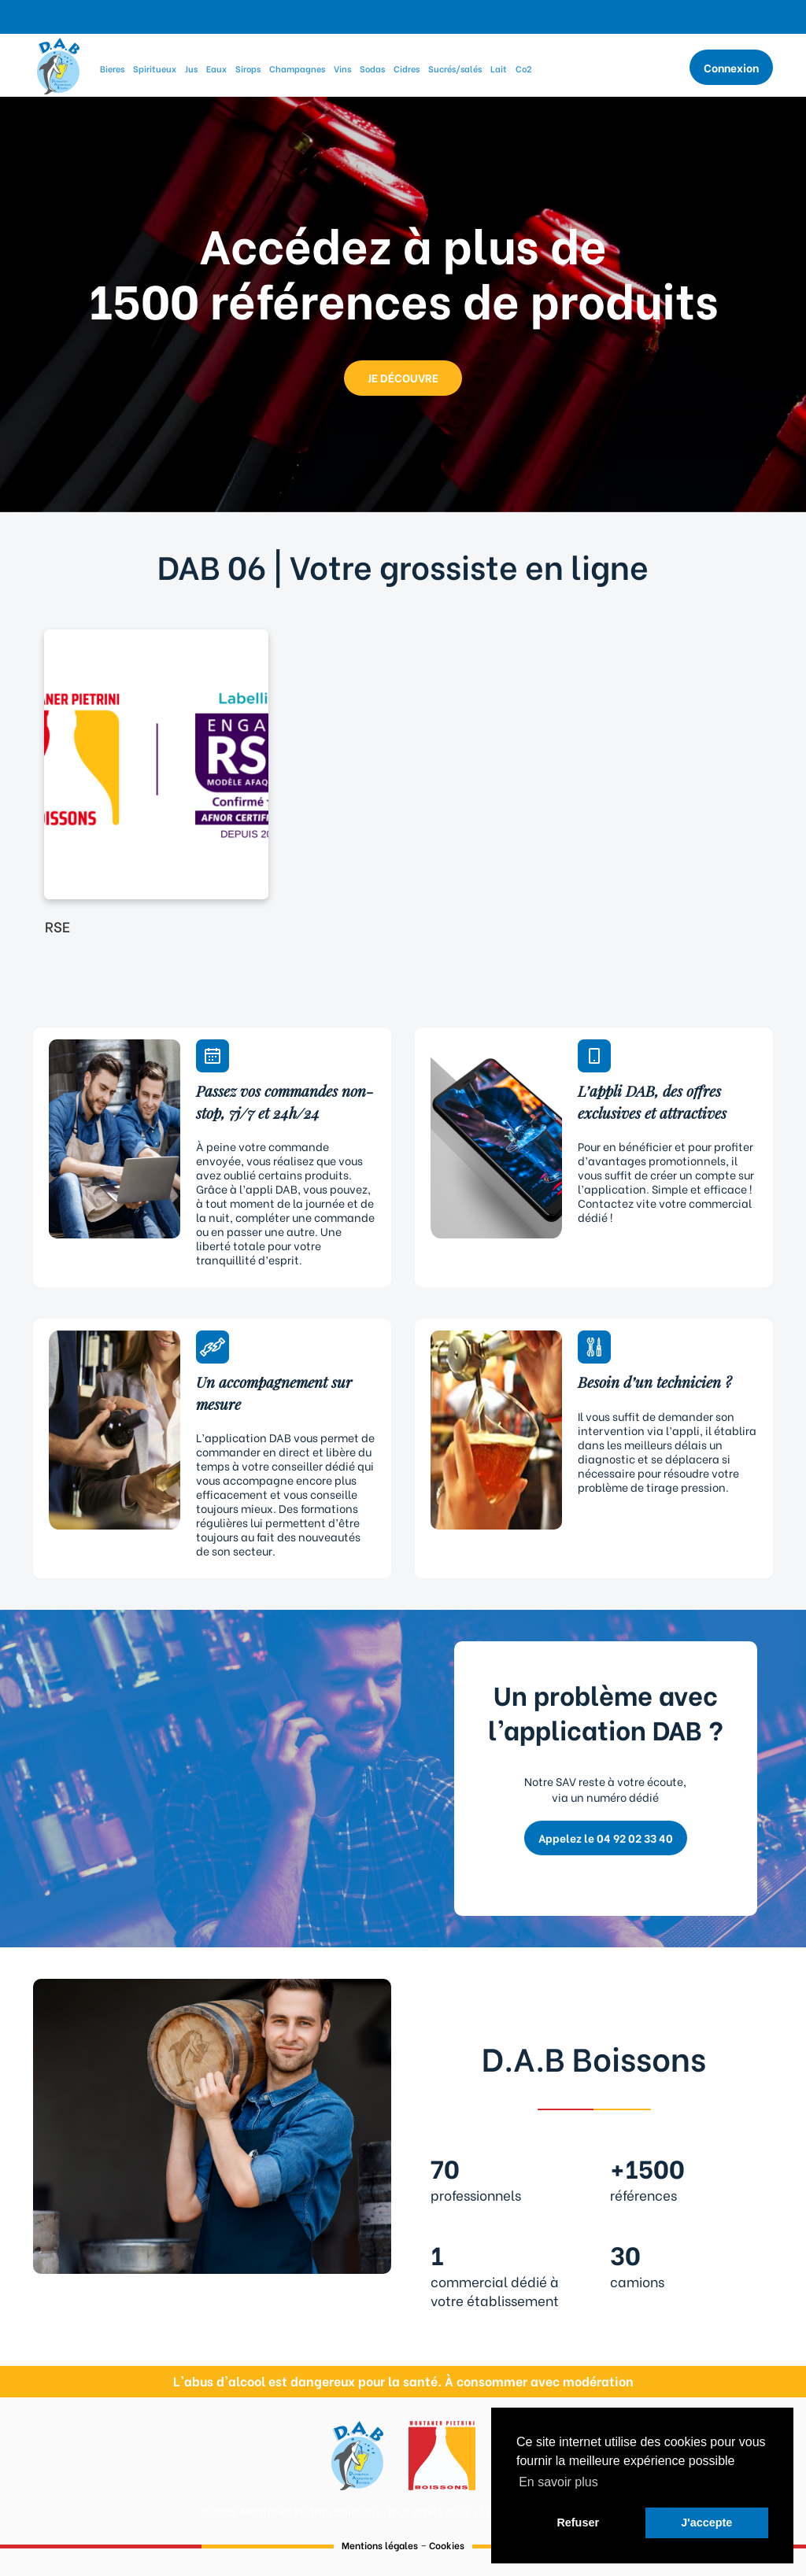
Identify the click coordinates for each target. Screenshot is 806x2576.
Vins (342, 68)
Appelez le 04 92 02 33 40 (605, 1837)
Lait (498, 68)
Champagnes (297, 68)
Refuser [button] (577, 2522)
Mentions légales (380, 2545)
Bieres (112, 68)
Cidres (407, 68)
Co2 (524, 68)
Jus (191, 68)
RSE (57, 925)
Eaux (216, 68)
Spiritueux (154, 68)
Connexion (731, 67)
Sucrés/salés (455, 68)
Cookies (446, 2545)
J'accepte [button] (706, 2522)
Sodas (372, 68)
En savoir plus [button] (558, 2482)
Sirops (248, 68)
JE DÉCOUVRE (403, 377)
